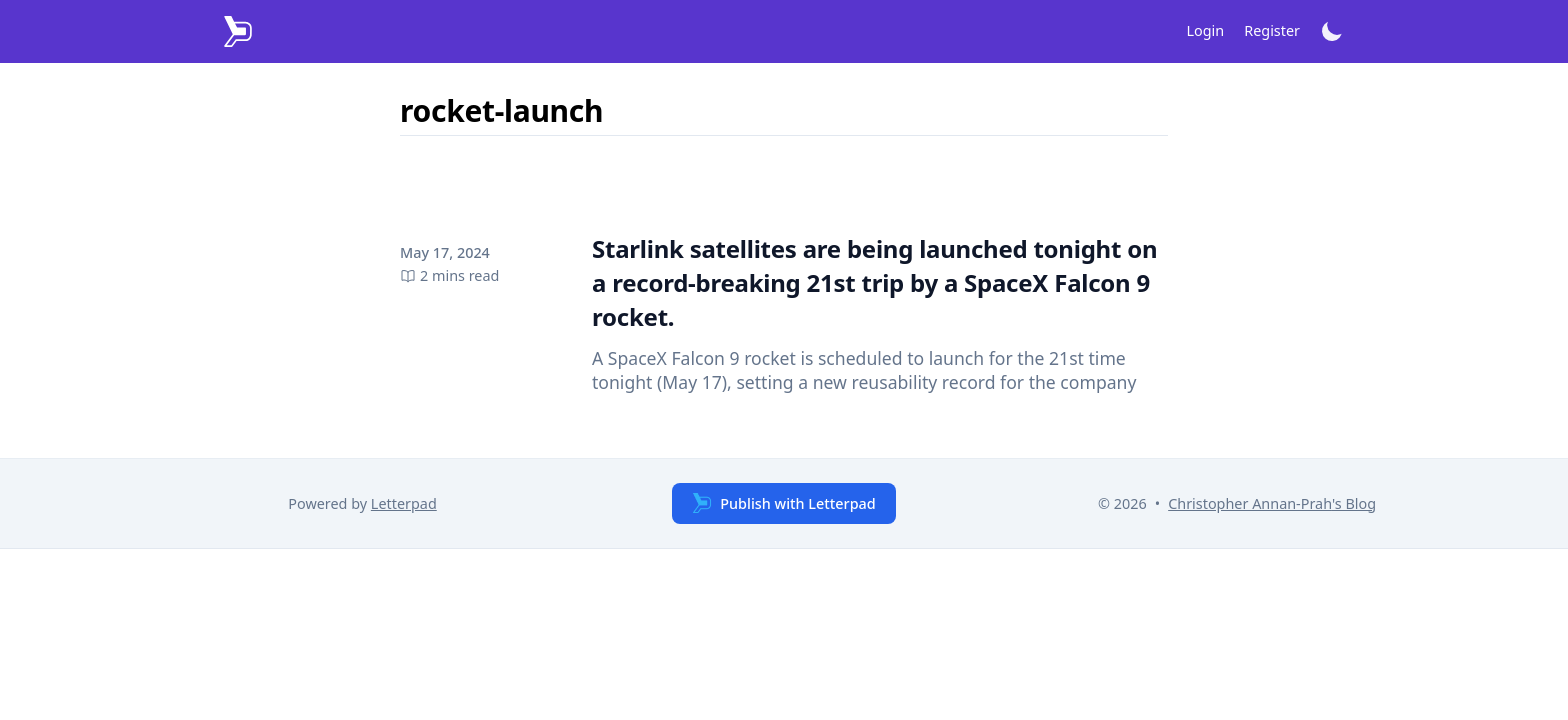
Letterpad (404, 503)
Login (1206, 30)
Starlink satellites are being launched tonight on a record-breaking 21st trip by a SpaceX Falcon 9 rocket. (874, 282)
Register (1272, 30)
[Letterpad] (238, 31)
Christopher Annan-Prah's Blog (1272, 503)
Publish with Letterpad (783, 503)
